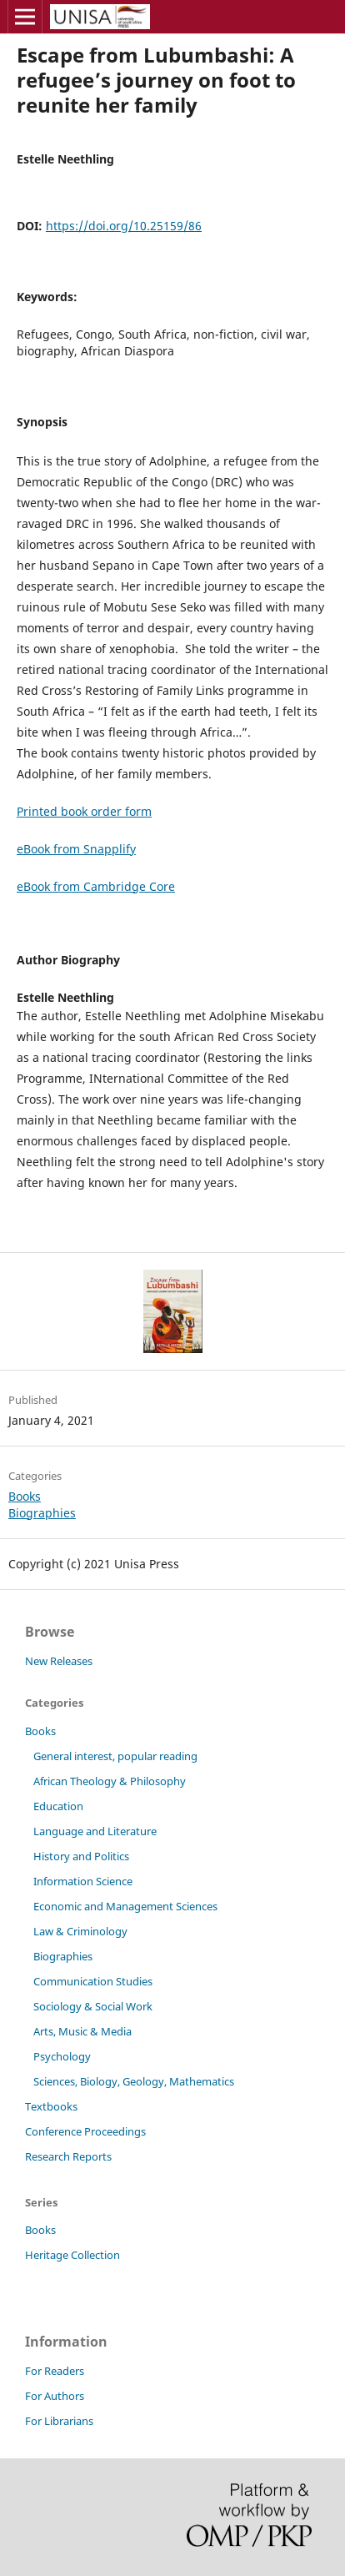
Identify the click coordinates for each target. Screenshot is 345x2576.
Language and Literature (95, 1831)
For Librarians (59, 2420)
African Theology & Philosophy (109, 1781)
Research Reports (68, 2156)
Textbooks (51, 2106)
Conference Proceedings (85, 2131)
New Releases (58, 1660)
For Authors (54, 2395)
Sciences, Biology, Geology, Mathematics (133, 2081)
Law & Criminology (80, 1931)
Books (24, 1496)
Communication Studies (92, 1981)
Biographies (42, 1513)
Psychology (62, 2056)
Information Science (82, 1881)
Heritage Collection (72, 2254)
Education (58, 1806)
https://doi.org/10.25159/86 (124, 226)
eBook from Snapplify (76, 849)
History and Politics (81, 1856)
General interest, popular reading (115, 1755)
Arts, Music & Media (82, 2031)
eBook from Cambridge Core (96, 886)
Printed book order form (84, 811)
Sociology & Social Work (92, 2006)
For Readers (54, 2370)
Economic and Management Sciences (125, 1906)
